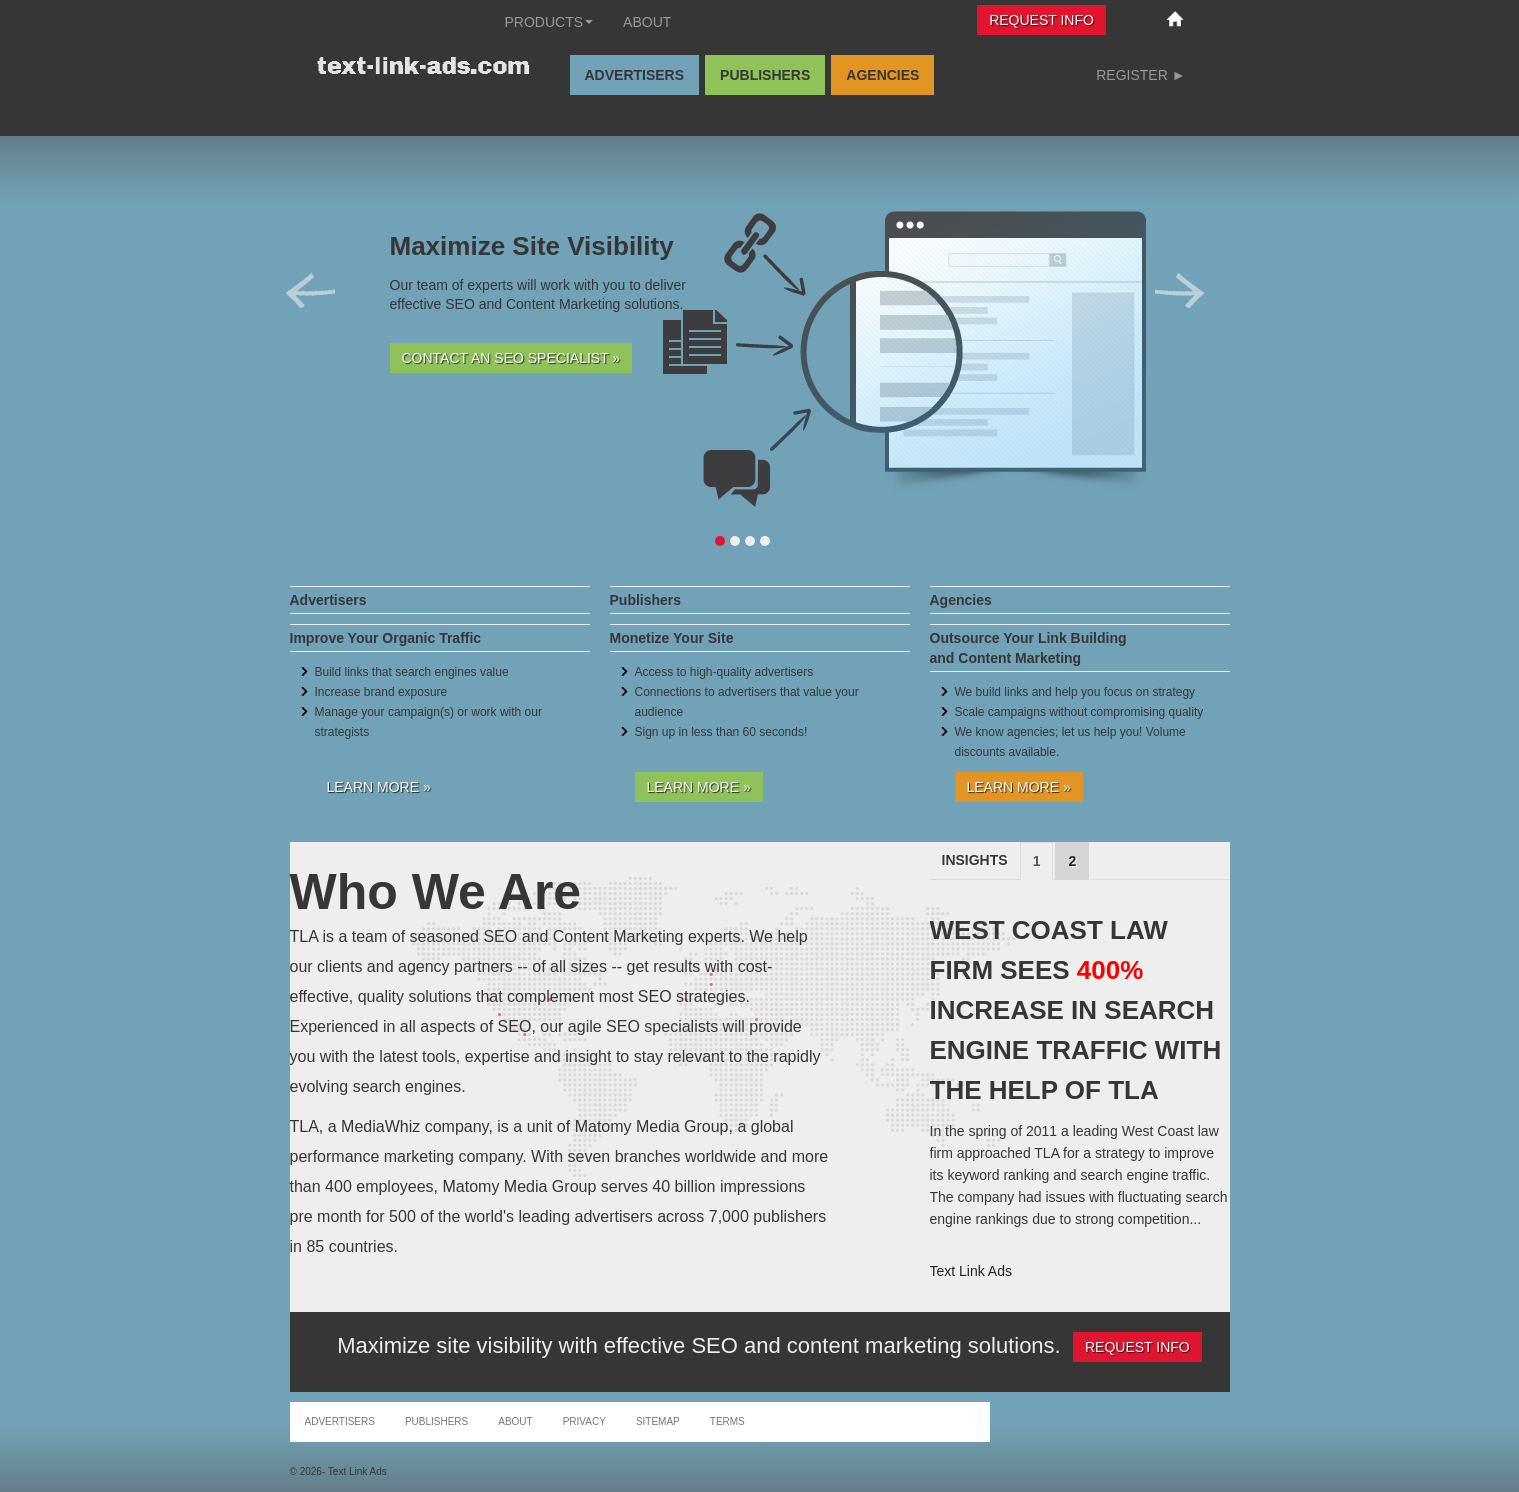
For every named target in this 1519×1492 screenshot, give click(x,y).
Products (549, 22)
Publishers (765, 75)
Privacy (584, 1421)
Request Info (1041, 20)
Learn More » (379, 787)
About (647, 22)
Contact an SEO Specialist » (511, 358)
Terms (727, 1421)
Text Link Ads (971, 1271)
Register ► (1140, 75)
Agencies (882, 75)
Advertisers (635, 75)
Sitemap (658, 1421)
